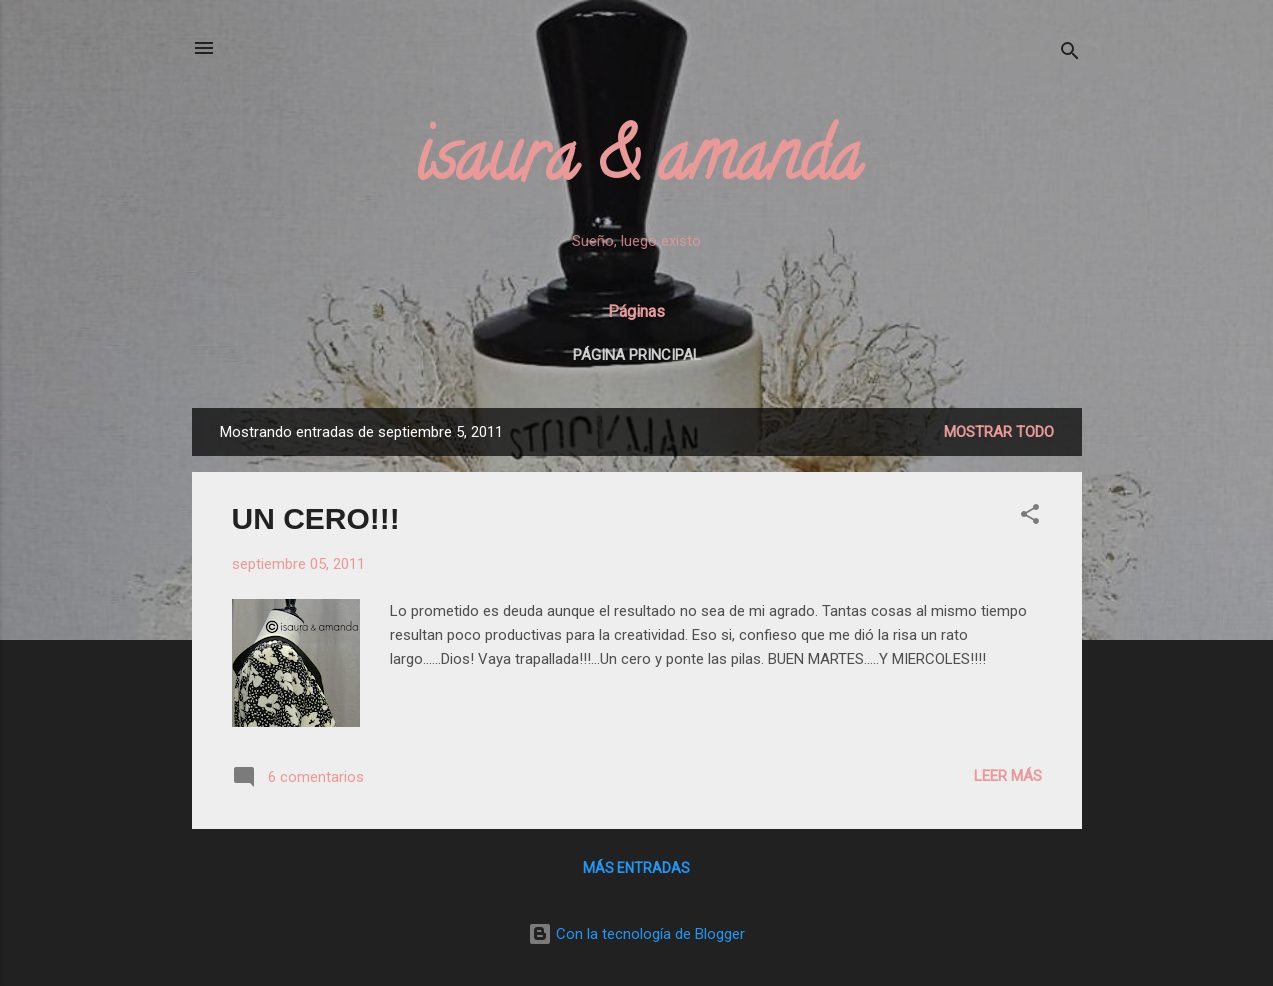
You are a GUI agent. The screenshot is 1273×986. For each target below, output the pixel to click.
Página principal (637, 355)
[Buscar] (1070, 54)
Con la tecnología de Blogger (636, 934)
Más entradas (636, 868)
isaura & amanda (637, 164)
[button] (1030, 517)
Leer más (1008, 776)
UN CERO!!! (316, 518)
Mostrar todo (999, 432)
